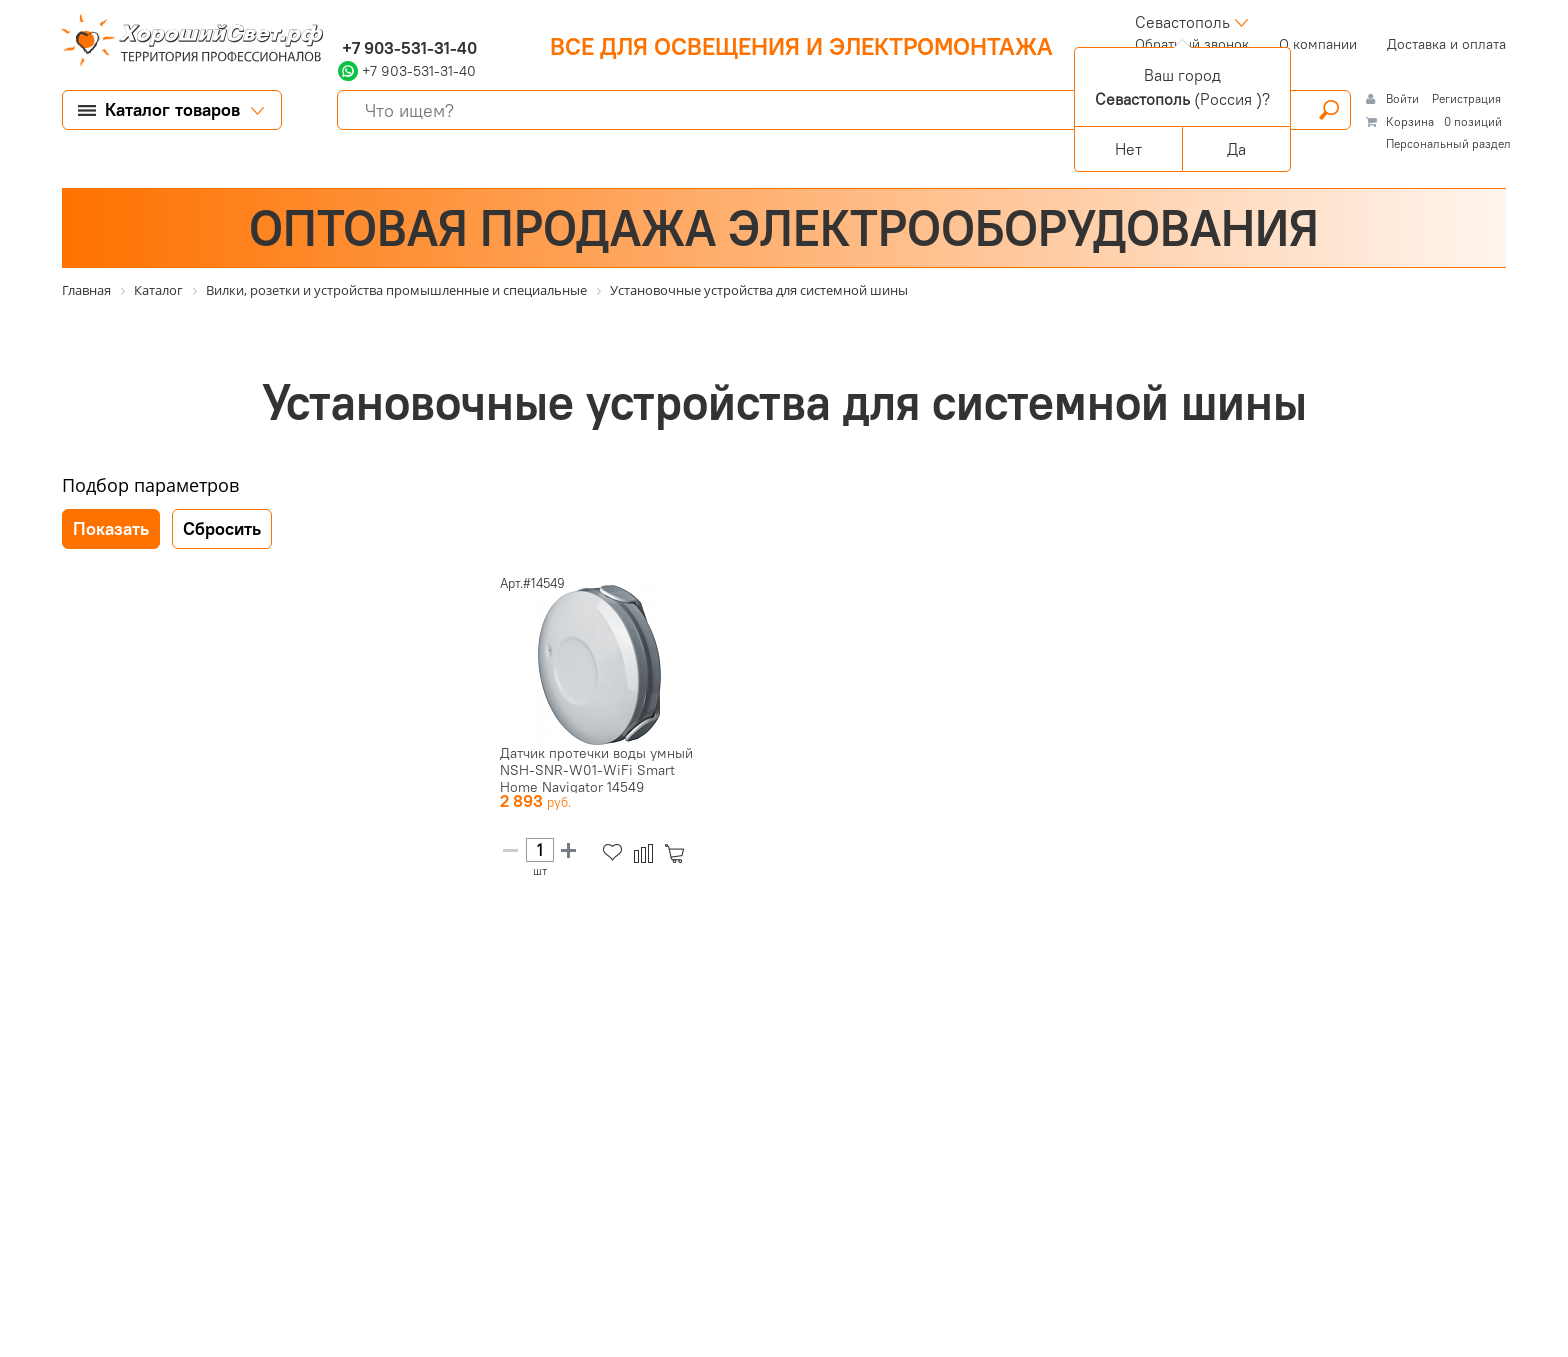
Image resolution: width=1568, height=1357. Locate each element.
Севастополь (1182, 22)
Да (1236, 149)
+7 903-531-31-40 (407, 48)
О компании (1318, 44)
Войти (1404, 98)
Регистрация (1466, 98)
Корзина (1410, 121)
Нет (1128, 149)
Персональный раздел (1448, 143)
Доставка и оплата (1446, 44)
